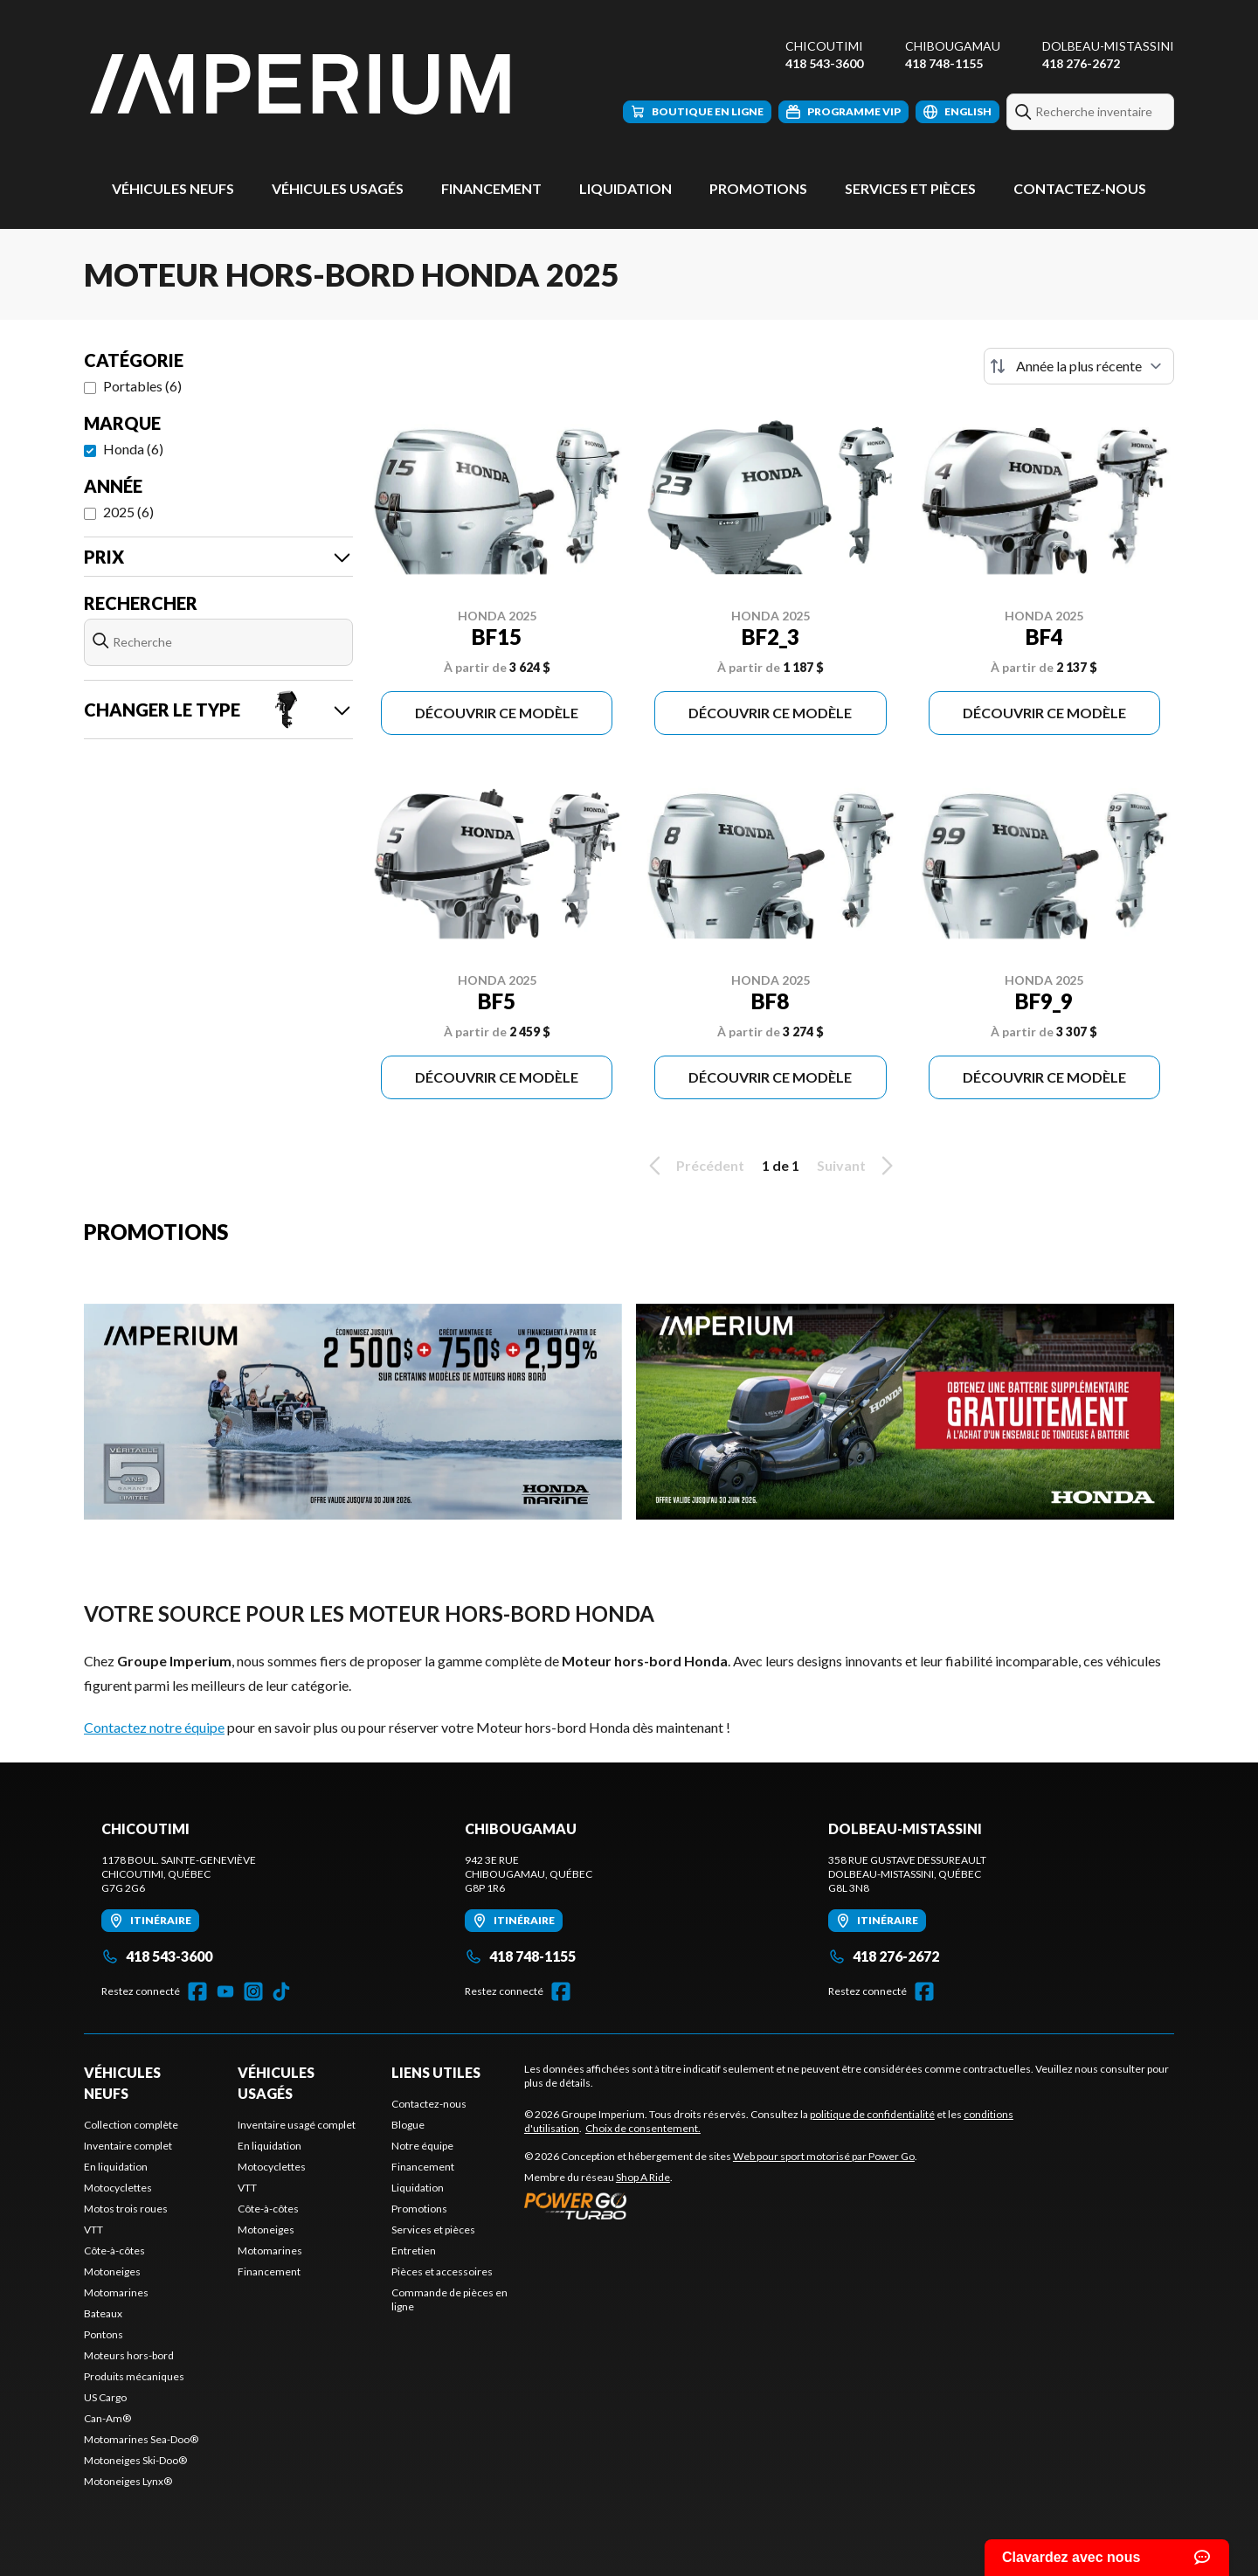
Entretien (413, 2250)
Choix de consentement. (643, 2128)
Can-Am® (107, 2418)
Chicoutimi (824, 45)
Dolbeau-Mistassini (1108, 45)
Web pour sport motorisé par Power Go (824, 2156)
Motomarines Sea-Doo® (141, 2439)
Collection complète (131, 2124)
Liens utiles (435, 2072)
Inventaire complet (128, 2145)
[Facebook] (197, 1991)
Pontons (103, 2334)
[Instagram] (253, 1991)
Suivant (858, 1165)
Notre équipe (422, 2145)
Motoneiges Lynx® (128, 2481)
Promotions (758, 188)
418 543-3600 (824, 63)
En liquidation (116, 2166)
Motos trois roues (126, 2208)
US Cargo (105, 2397)
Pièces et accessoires (442, 2271)
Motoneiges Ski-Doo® (135, 2460)
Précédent (693, 1165)
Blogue (408, 2124)
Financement (491, 188)
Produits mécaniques (134, 2376)
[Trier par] (1079, 366)
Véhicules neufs (173, 188)
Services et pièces (910, 188)
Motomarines (116, 2292)
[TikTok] (281, 1991)
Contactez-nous (1079, 188)
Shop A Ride (643, 2177)
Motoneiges (112, 2271)
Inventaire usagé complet (297, 2124)
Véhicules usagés (338, 188)
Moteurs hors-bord (129, 2355)
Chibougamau (952, 45)
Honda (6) (133, 448)
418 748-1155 (944, 63)
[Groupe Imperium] (302, 84)
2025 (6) (128, 511)
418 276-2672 (1081, 63)
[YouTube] (225, 1991)
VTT (93, 2229)
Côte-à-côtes (114, 2250)
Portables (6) (142, 385)
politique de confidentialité (872, 2114)
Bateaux (103, 2313)
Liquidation (625, 188)
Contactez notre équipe (154, 1727)
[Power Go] (720, 2205)
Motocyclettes (118, 2187)
